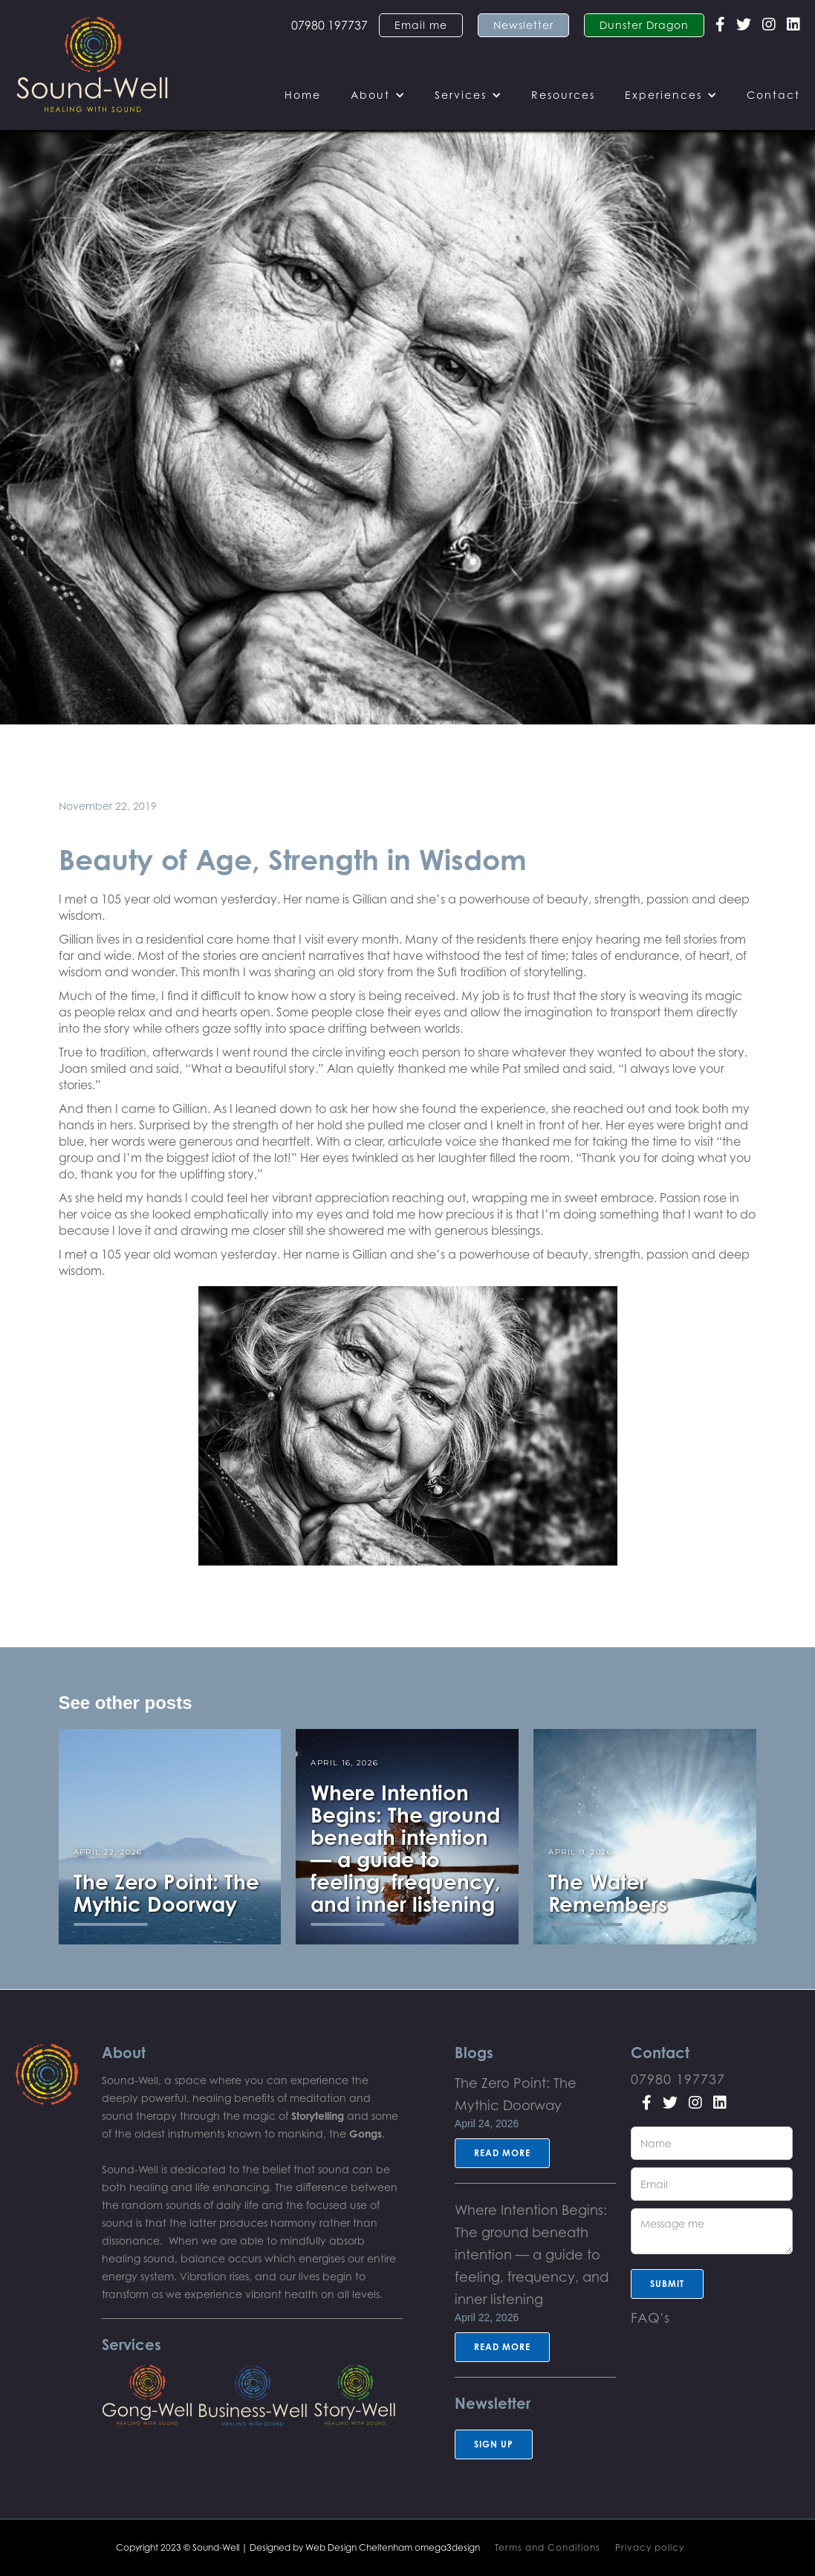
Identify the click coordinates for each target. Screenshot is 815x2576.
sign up (493, 2444)
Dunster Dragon (644, 25)
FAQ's (650, 2317)
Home (303, 94)
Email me (420, 25)
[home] (92, 65)
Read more (502, 2152)
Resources (563, 94)
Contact (773, 94)
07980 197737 (329, 25)
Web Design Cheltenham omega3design (392, 2547)
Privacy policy (649, 2547)
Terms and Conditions (547, 2547)
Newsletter (523, 25)
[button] (378, 95)
